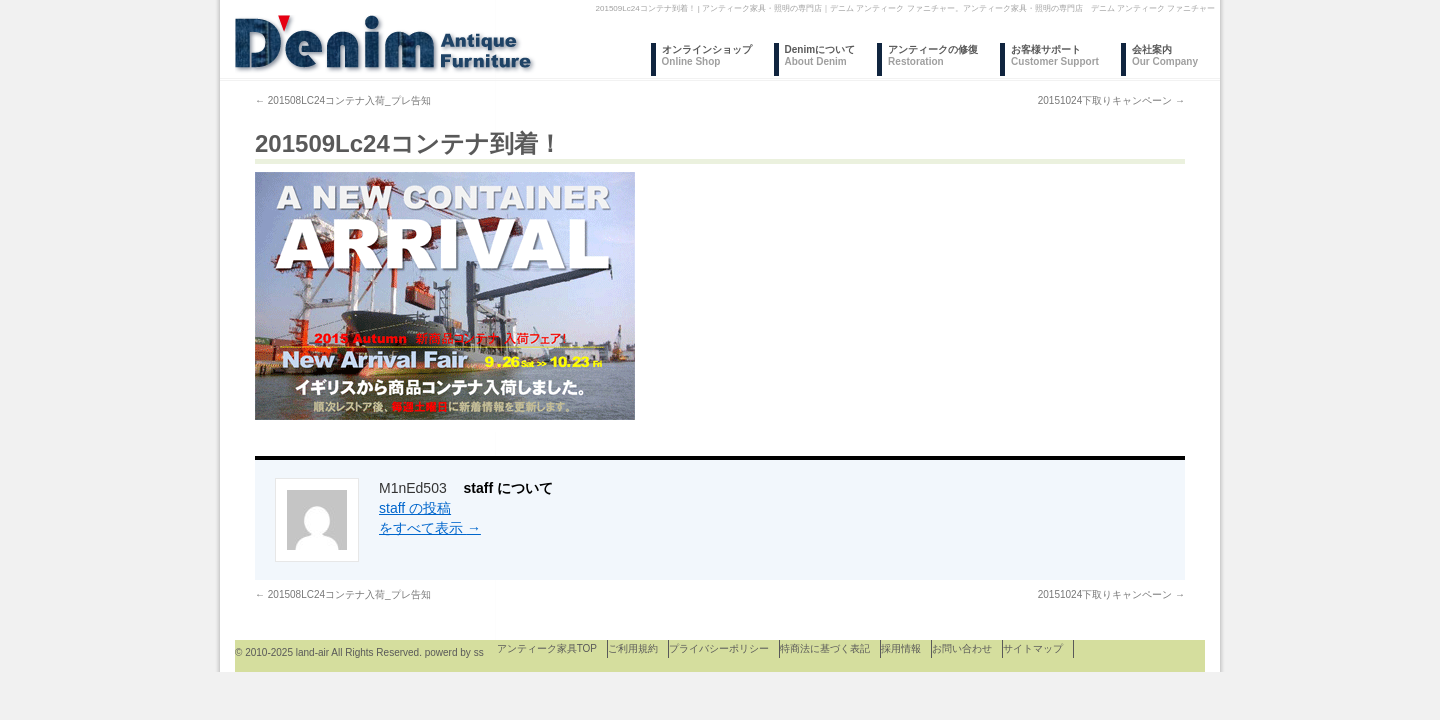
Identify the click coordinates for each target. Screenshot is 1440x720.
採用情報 (901, 648)
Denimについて (820, 55)
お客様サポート (1055, 55)
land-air (312, 652)
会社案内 (1165, 55)
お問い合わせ (962, 648)
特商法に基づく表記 (825, 648)
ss (479, 652)
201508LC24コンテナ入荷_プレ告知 (343, 100)
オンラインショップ (707, 55)
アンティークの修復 (933, 55)
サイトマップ (1033, 648)
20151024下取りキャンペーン (1111, 100)
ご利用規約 (633, 648)
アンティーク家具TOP (547, 648)
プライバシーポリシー (719, 648)
